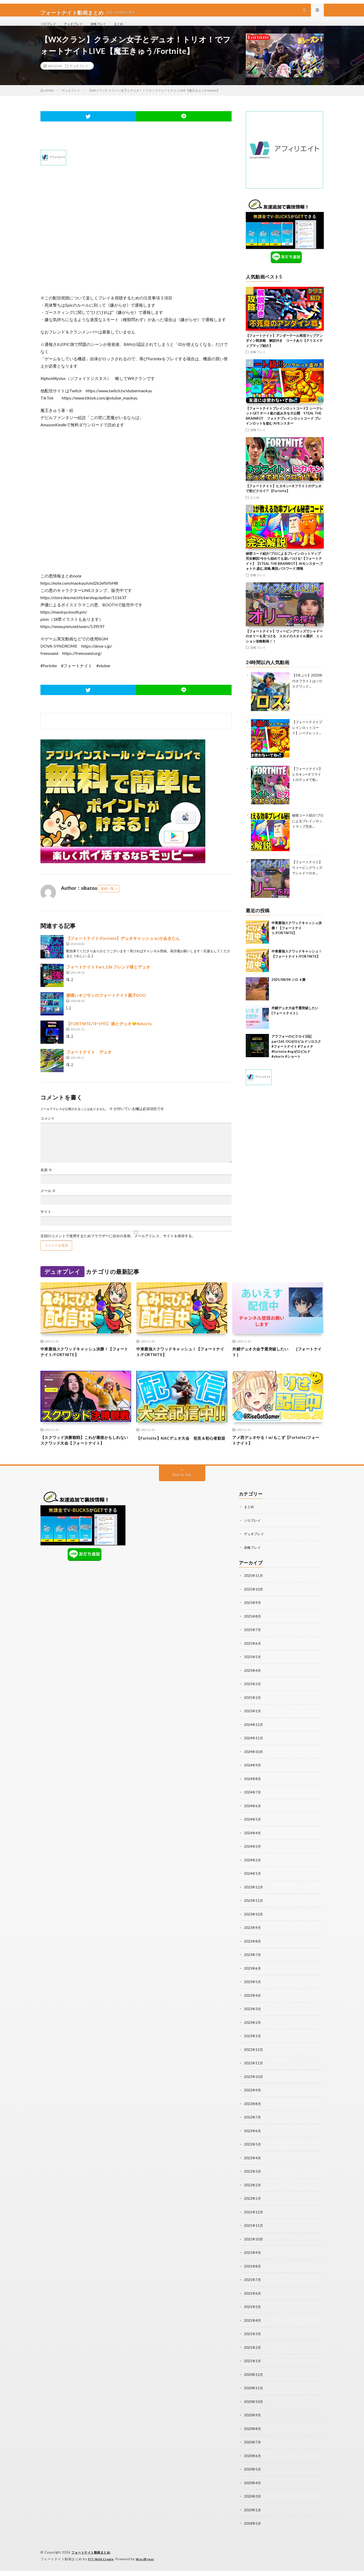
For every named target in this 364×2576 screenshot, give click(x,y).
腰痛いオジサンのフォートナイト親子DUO (106, 1006)
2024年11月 (254, 1751)
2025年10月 (254, 1604)
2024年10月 (254, 1765)
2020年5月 (252, 2475)
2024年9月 (252, 1778)
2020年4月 (252, 2489)
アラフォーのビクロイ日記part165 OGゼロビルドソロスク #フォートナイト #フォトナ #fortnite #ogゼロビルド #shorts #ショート (298, 1058)
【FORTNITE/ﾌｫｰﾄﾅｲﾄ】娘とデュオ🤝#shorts (109, 1035)
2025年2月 (252, 1711)
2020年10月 (254, 2408)
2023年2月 (252, 2033)
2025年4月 (252, 1684)
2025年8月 (252, 1630)
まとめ (127, 29)
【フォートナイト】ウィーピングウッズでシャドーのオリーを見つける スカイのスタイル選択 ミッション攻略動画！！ (284, 648)
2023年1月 (252, 2046)
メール (48, 1202)
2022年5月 (252, 2153)
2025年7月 (252, 1644)
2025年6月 (252, 1657)
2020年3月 (252, 2502)
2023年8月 (252, 1952)
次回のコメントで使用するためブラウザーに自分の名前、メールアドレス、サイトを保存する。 (118, 1247)
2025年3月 (252, 1697)
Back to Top (182, 1490)
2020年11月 (254, 2395)
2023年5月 (252, 1993)
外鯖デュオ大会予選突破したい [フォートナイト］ (276, 1364)
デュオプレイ (77, 29)
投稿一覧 (107, 900)
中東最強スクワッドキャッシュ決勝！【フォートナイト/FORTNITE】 (297, 939)
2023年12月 (254, 1899)
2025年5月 (252, 1671)
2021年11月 (254, 2234)
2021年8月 (252, 2274)
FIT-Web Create (102, 2564)
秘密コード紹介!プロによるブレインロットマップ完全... (307, 832)
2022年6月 (252, 2140)
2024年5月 (252, 1832)
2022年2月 (252, 2194)
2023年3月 (252, 2019)
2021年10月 (254, 2247)
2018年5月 (252, 2529)
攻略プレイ (105, 29)
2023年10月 (254, 1925)
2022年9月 (252, 2100)
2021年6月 (252, 2301)
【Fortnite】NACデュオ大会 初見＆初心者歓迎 (181, 1454)
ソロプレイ (49, 29)
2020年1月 (252, 2516)
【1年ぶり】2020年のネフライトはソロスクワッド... (306, 692)
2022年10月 (254, 2086)
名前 (46, 1181)
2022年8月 (252, 2113)
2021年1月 (252, 2368)
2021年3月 (252, 2341)
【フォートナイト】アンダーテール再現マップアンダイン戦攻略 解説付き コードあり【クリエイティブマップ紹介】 (284, 352)
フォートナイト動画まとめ (92, 2558)
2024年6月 (252, 1818)
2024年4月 (252, 1845)
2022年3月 (252, 2180)
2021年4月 (252, 2328)
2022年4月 (252, 2167)
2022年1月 (252, 2207)
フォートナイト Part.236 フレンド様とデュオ (108, 978)
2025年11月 (254, 1590)
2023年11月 (254, 1912)
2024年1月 (252, 1885)
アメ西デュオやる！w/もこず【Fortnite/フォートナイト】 (276, 1454)
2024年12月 (254, 1738)
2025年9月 (252, 1617)
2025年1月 (252, 1724)
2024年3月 (252, 1858)
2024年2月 (252, 1872)
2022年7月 (252, 2127)
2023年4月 (252, 2006)
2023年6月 (252, 1979)
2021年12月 (254, 2221)
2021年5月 (252, 2314)
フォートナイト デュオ (89, 1063)
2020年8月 (252, 2435)
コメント (47, 1130)
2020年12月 (254, 2381)
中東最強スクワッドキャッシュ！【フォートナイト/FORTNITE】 (181, 1364)
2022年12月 (254, 2060)
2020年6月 (252, 2462)
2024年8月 (252, 1791)
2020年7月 (252, 2449)
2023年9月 (252, 1939)
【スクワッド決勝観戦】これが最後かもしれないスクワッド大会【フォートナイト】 (85, 1454)
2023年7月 (252, 1966)
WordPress (148, 2564)
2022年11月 (254, 2073)
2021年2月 (252, 2355)
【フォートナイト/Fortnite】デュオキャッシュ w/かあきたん (123, 949)
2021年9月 (252, 2261)
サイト (45, 1223)
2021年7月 (252, 2288)
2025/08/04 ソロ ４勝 (289, 991)
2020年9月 (252, 2422)
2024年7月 (252, 1805)
